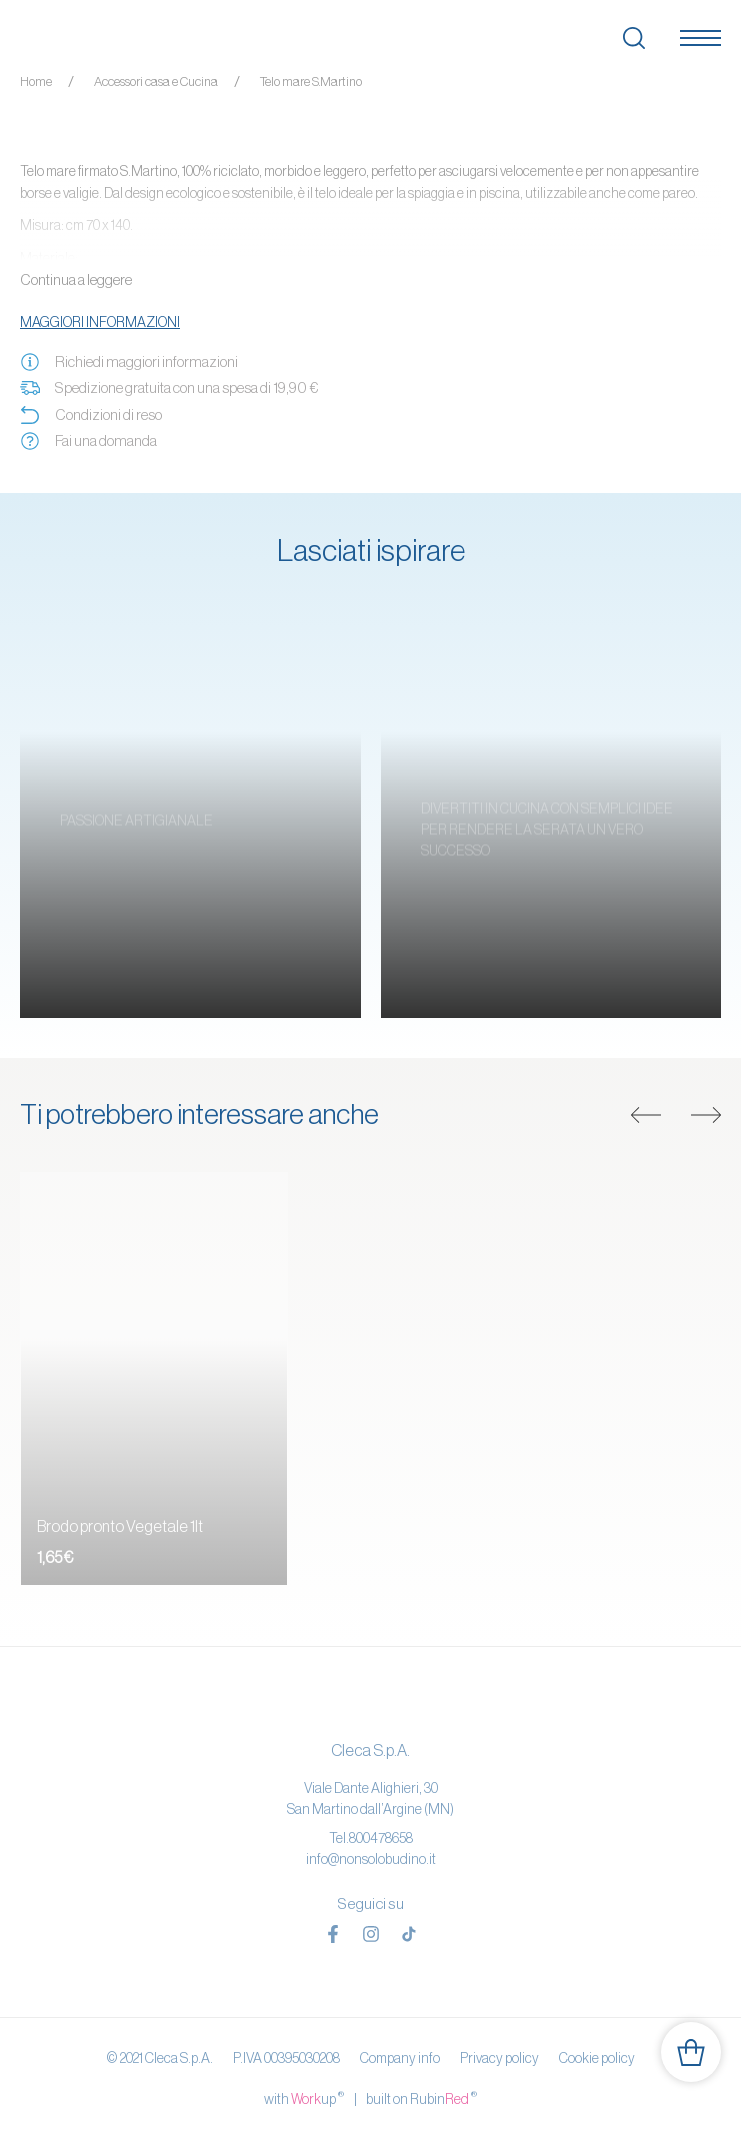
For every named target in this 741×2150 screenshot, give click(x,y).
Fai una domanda (88, 441)
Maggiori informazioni (100, 322)
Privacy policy (499, 2058)
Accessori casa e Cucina (156, 81)
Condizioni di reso (91, 415)
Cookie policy (597, 2058)
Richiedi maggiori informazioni (129, 362)
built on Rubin (421, 2098)
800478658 (381, 1838)
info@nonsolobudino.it (371, 1859)
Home (36, 81)
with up (304, 2098)
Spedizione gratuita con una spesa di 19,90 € (169, 388)
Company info (400, 2058)
